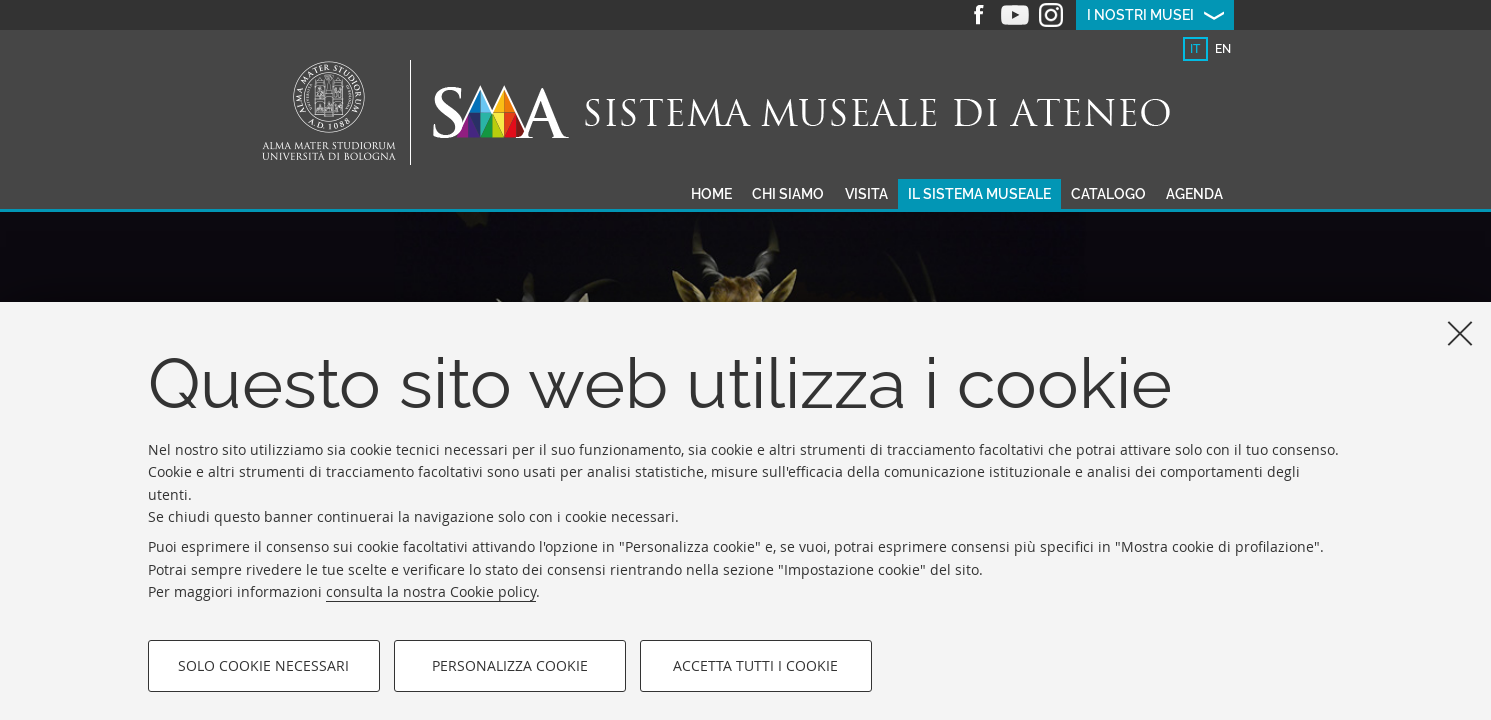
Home (711, 194)
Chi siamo (788, 194)
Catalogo (1108, 194)
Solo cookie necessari (263, 665)
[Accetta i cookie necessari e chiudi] (1460, 333)
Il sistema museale (979, 194)
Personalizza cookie (510, 665)
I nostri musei (1140, 15)
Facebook (979, 15)
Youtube (1015, 15)
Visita (866, 194)
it (1195, 49)
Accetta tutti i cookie (755, 665)
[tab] (1195, 49)
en (1223, 49)
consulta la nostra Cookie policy (431, 591)
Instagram (1051, 15)
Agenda (1194, 194)
